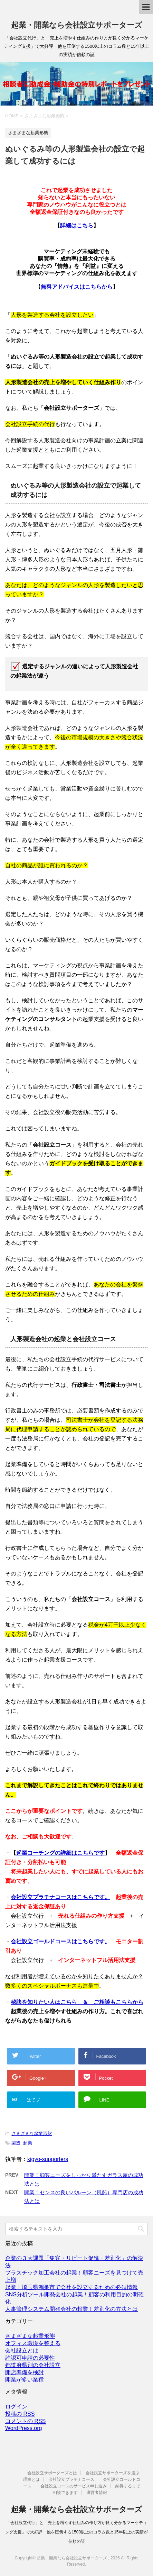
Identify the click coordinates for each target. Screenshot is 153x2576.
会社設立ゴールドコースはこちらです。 (60, 1941)
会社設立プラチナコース (71, 2479)
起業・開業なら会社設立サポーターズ (76, 25)
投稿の (20, 2414)
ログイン (16, 2407)
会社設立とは (21, 2350)
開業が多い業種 (24, 2380)
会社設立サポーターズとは (52, 2472)
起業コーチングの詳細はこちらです (60, 1853)
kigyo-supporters (47, 2159)
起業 (27, 2142)
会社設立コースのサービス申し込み (73, 2486)
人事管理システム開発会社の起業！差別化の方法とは (71, 2309)
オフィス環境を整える (32, 2343)
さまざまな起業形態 (31, 2133)
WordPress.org (23, 2428)
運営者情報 (96, 2492)
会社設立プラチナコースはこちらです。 (60, 1897)
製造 (15, 2142)
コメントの (25, 2421)
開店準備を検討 (24, 2372)
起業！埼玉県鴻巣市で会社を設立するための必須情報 (71, 2287)
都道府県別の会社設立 (32, 2365)
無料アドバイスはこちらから (77, 287)
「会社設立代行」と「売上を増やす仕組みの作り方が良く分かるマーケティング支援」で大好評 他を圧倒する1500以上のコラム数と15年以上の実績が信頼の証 (76, 2532)
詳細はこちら (76, 225)
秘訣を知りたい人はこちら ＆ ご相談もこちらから (77, 2002)
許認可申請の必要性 (30, 2358)
